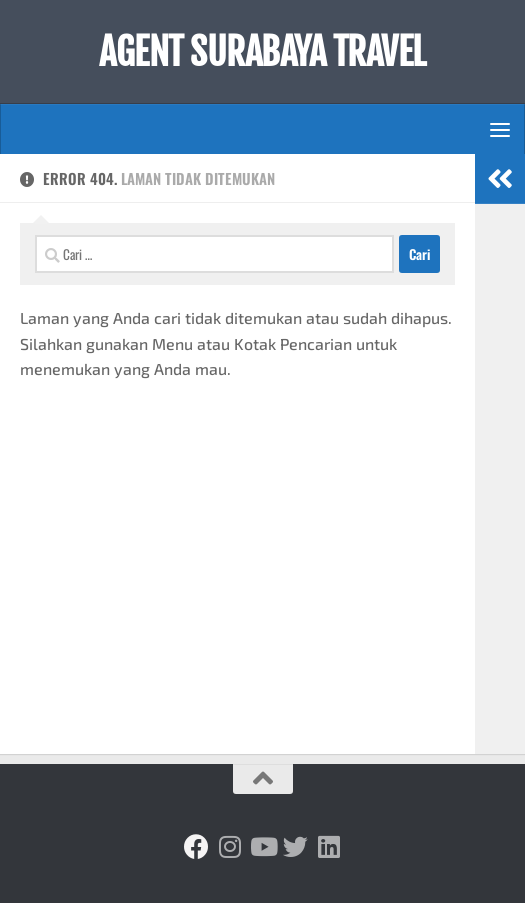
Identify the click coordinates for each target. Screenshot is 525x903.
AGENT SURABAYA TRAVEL (262, 52)
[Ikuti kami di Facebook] (196, 846)
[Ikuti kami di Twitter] (295, 846)
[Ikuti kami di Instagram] (229, 846)
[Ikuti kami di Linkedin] (328, 846)
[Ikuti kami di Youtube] (262, 846)
